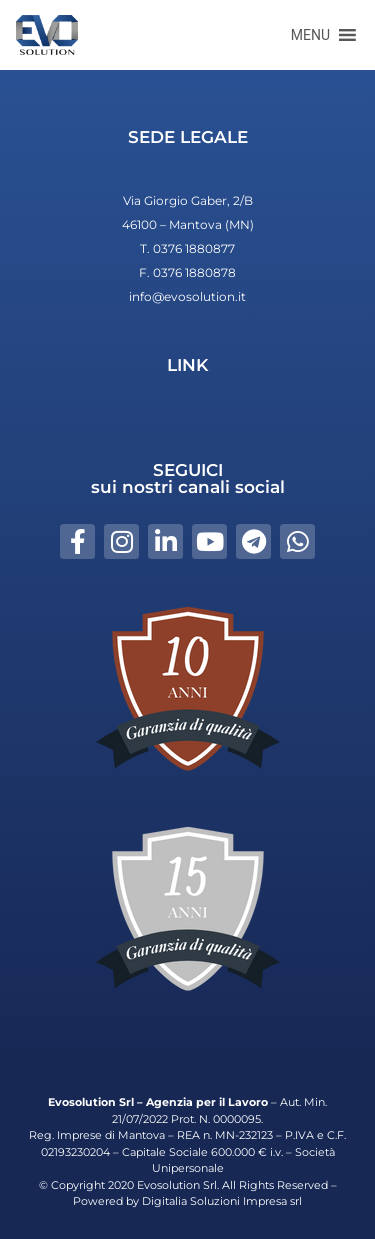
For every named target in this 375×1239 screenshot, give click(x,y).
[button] (310, 35)
